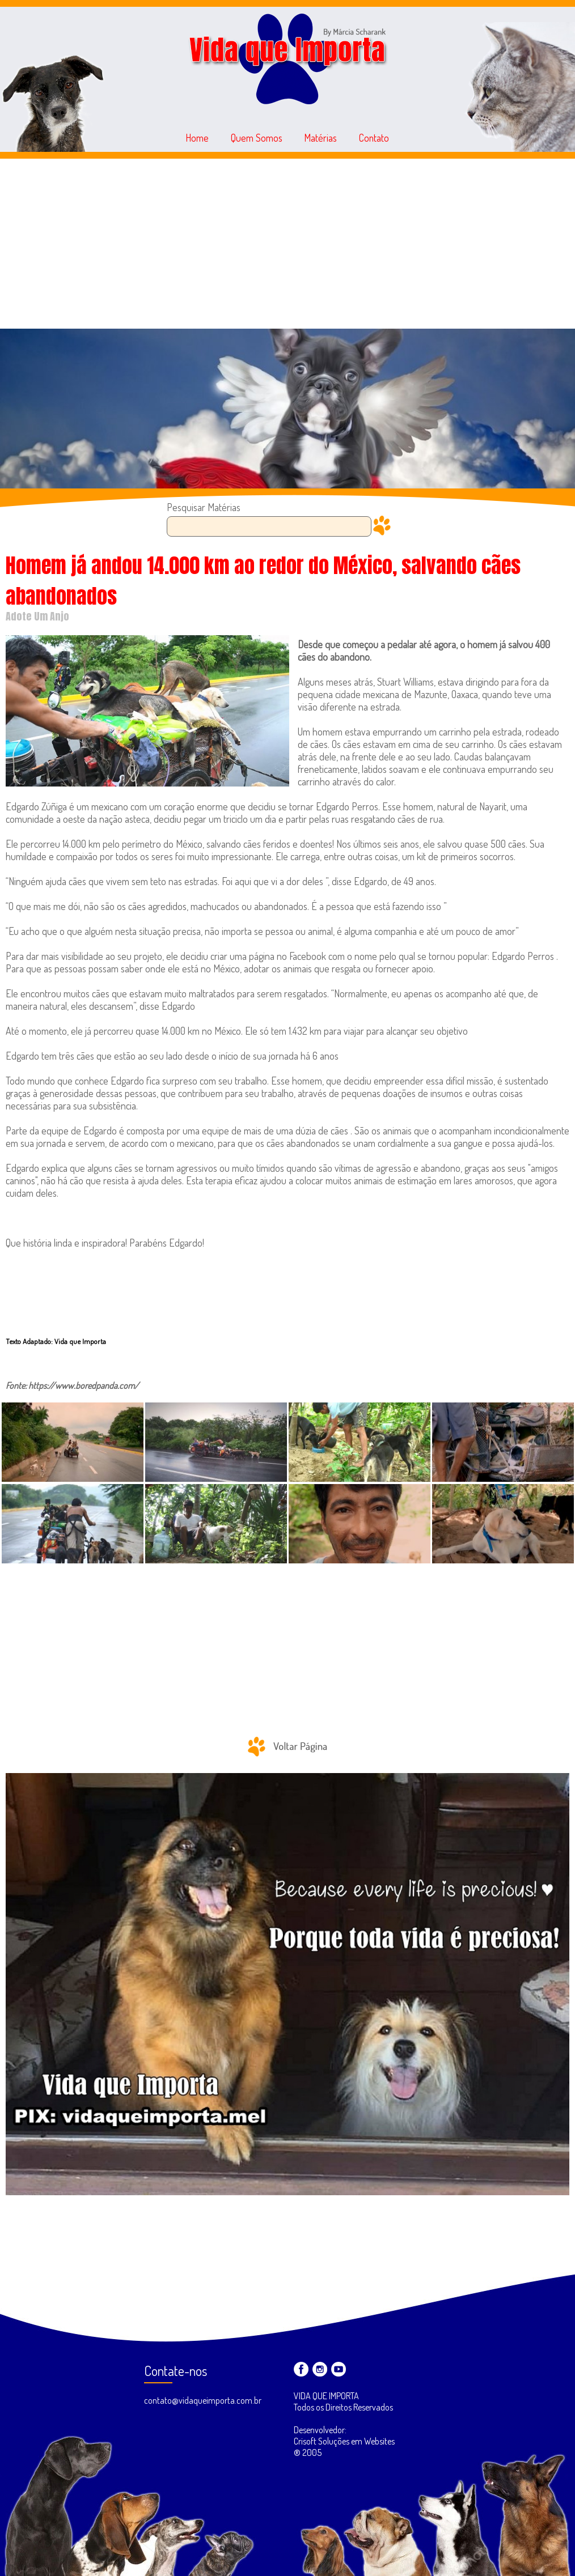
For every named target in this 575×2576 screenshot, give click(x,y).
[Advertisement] (287, 243)
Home (197, 137)
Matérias (321, 137)
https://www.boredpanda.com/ (83, 1385)
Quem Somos (256, 137)
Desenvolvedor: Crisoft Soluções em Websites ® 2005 (344, 2441)
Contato (374, 137)
